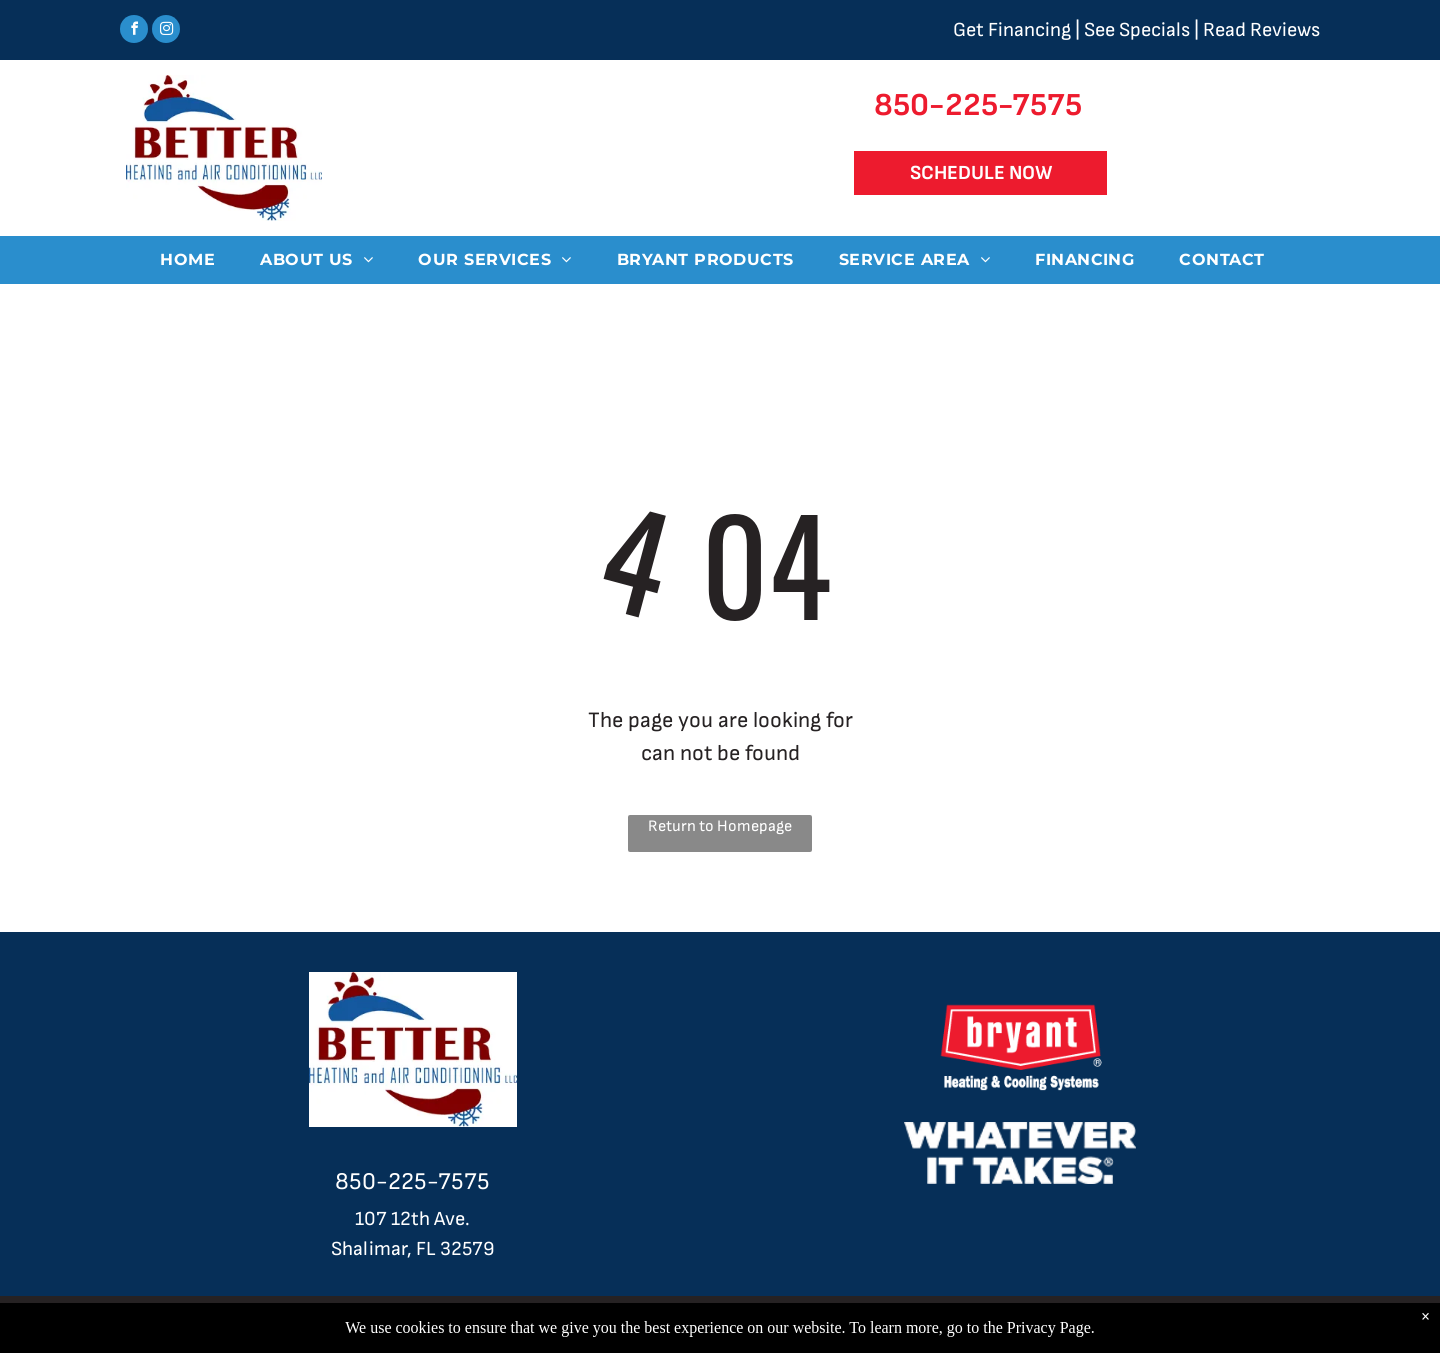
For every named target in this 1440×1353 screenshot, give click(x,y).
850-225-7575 (412, 1181)
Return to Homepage (720, 826)
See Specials (1137, 30)
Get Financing (1012, 30)
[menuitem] (195, 260)
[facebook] (134, 31)
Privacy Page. (1051, 1327)
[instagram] (166, 31)
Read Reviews (1261, 30)
